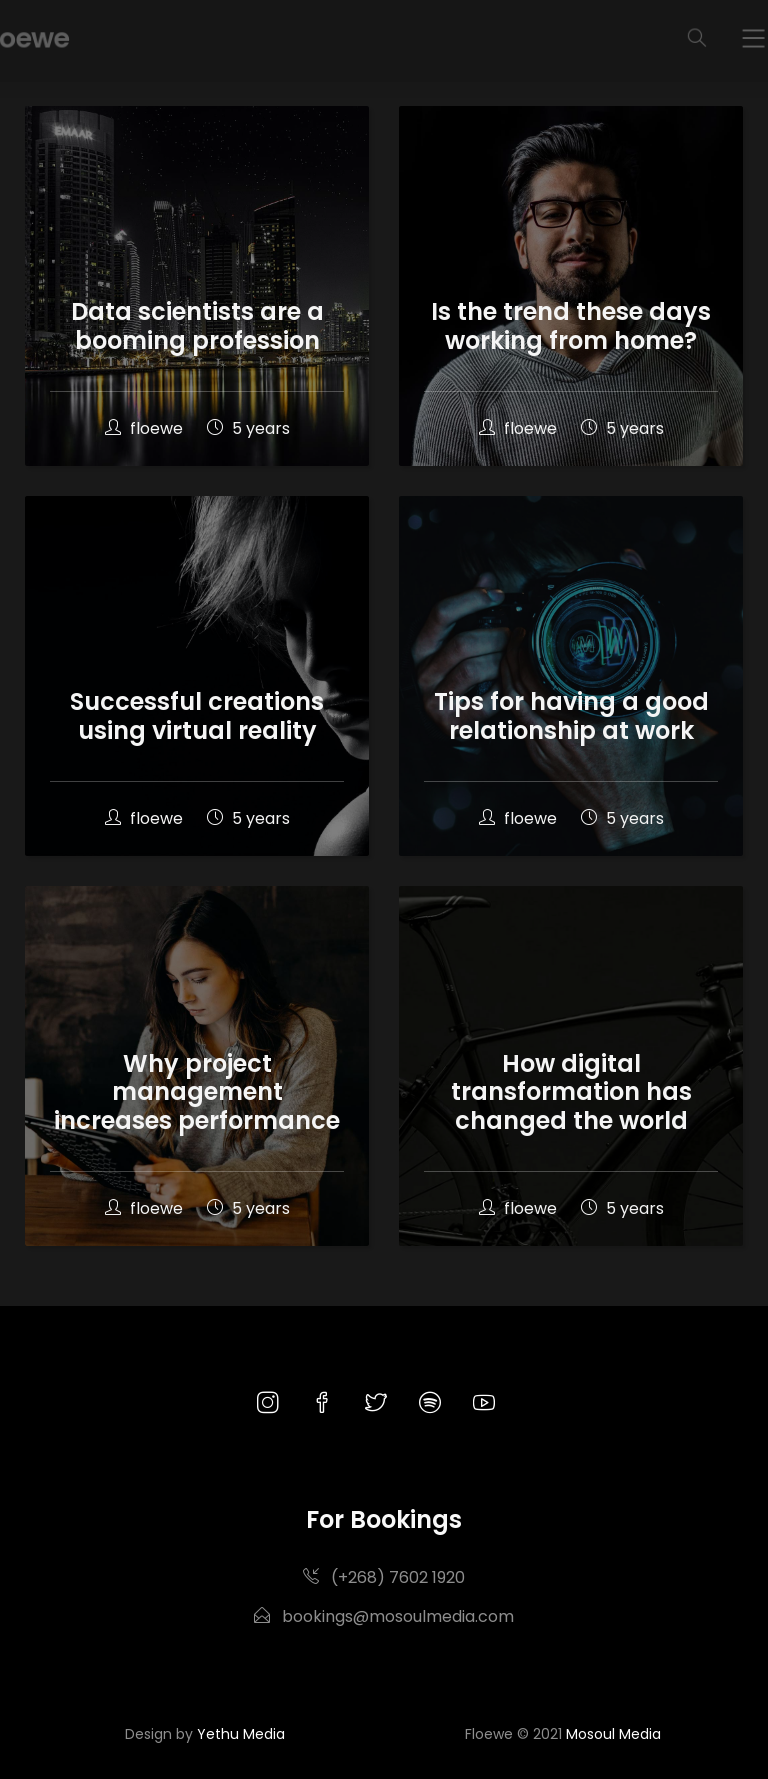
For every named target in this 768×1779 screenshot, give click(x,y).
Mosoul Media (613, 1734)
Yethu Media (241, 1734)
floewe (146, 428)
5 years (248, 428)
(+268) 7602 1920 (384, 1577)
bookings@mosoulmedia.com (384, 1616)
